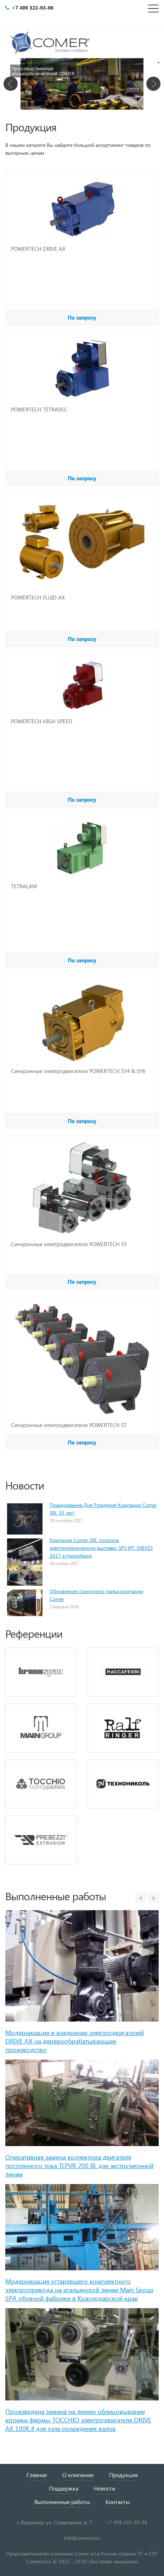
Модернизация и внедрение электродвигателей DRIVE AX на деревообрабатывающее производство (74, 2041)
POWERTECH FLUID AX (38, 597)
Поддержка (63, 2488)
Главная (37, 2474)
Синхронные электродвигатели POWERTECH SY (69, 1244)
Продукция (123, 2474)
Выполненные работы (62, 2501)
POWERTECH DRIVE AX (38, 248)
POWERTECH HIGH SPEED (41, 721)
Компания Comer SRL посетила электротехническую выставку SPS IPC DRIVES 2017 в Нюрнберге (101, 1548)
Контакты (118, 2501)
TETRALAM (24, 886)
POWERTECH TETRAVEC (39, 409)
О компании (78, 2474)
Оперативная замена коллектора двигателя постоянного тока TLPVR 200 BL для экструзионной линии (79, 2165)
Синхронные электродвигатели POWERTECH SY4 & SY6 (78, 1070)
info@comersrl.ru (82, 2537)
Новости (104, 2488)
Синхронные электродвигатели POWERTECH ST (69, 1424)
